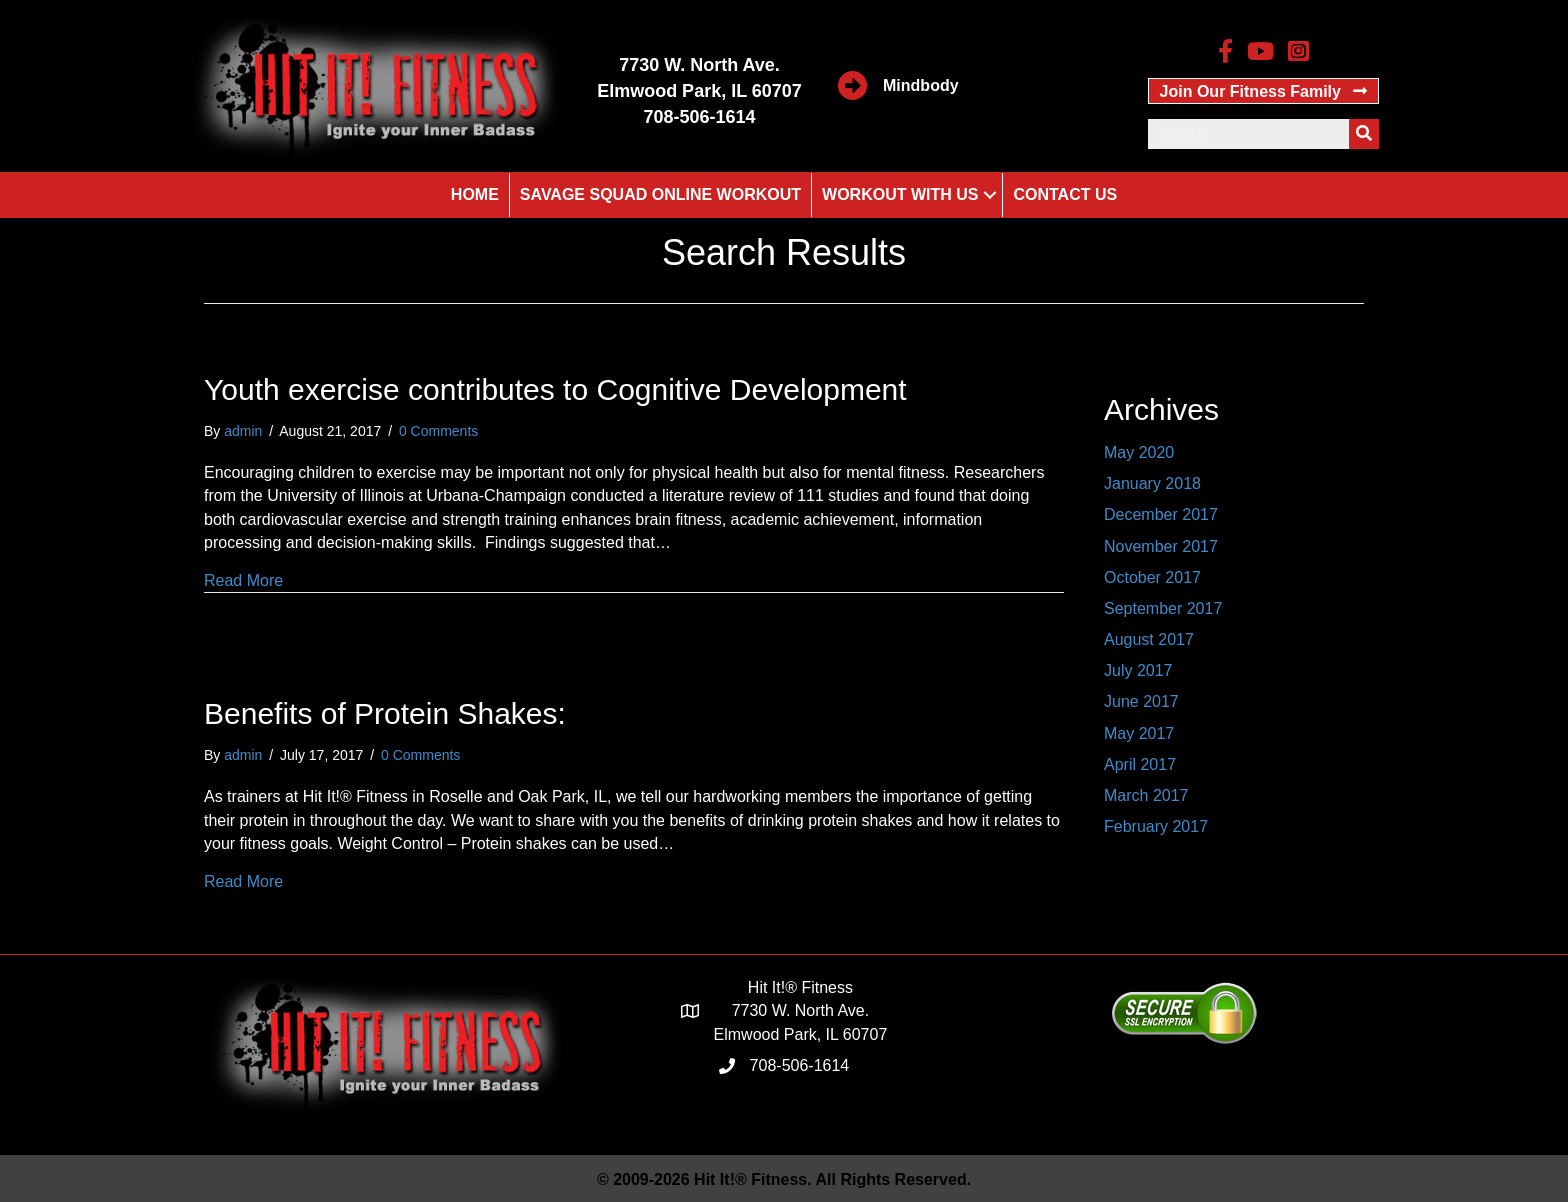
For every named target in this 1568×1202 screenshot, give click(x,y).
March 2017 (1146, 795)
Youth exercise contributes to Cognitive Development (555, 389)
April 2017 (1140, 764)
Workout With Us (900, 194)
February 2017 (1156, 826)
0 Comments (438, 431)
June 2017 (1141, 701)
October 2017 (1152, 577)
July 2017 (1138, 670)
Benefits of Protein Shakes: (385, 713)
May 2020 (1139, 452)
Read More (243, 580)
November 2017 (1161, 546)
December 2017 (1161, 514)
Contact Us (1065, 194)
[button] (1263, 91)
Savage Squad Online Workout (660, 194)
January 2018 (1152, 483)
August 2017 (1149, 639)
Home (475, 194)
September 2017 (1163, 608)
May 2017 (1139, 733)
